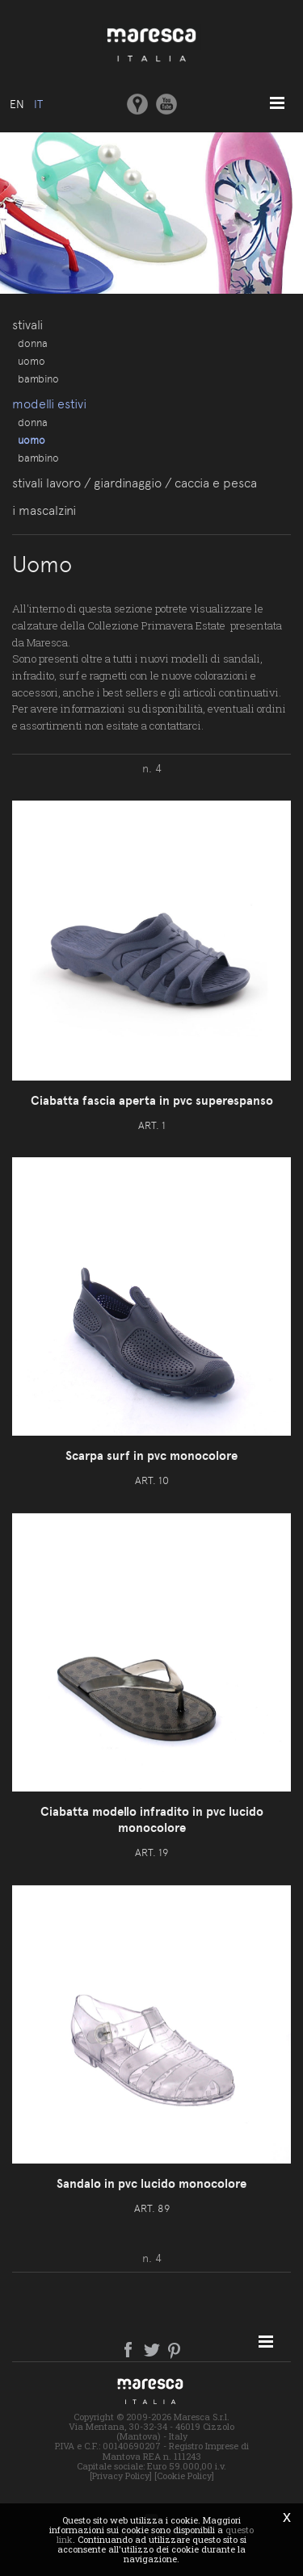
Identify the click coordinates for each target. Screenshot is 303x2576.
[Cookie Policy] (184, 2475)
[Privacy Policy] (121, 2475)
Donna (33, 343)
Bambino (38, 378)
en (17, 104)
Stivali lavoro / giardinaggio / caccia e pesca (134, 483)
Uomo (31, 360)
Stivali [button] (27, 324)
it (38, 104)
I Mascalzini (44, 510)
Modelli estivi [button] (49, 404)
